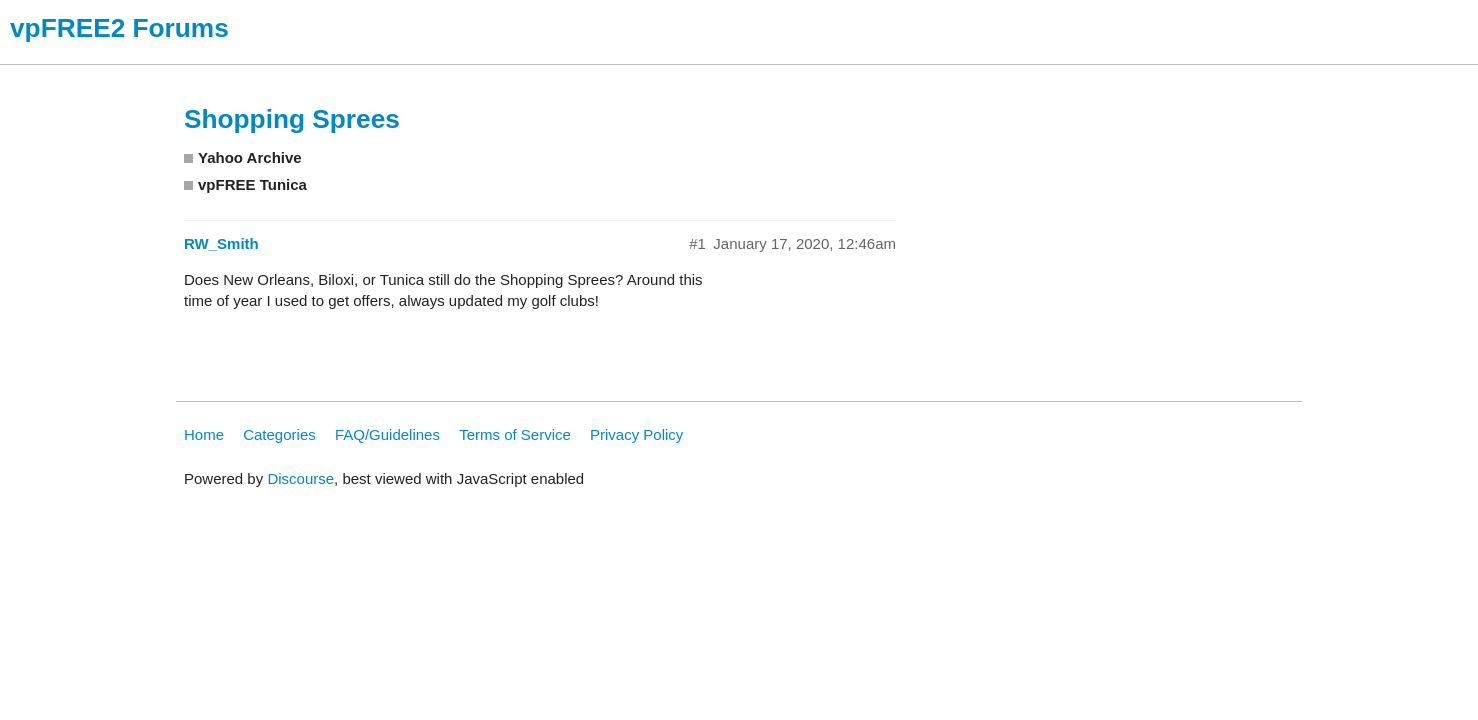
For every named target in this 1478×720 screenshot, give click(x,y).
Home (204, 434)
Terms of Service (515, 434)
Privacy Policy (636, 434)
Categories (279, 434)
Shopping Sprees (292, 119)
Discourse (300, 478)
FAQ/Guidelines (387, 434)
